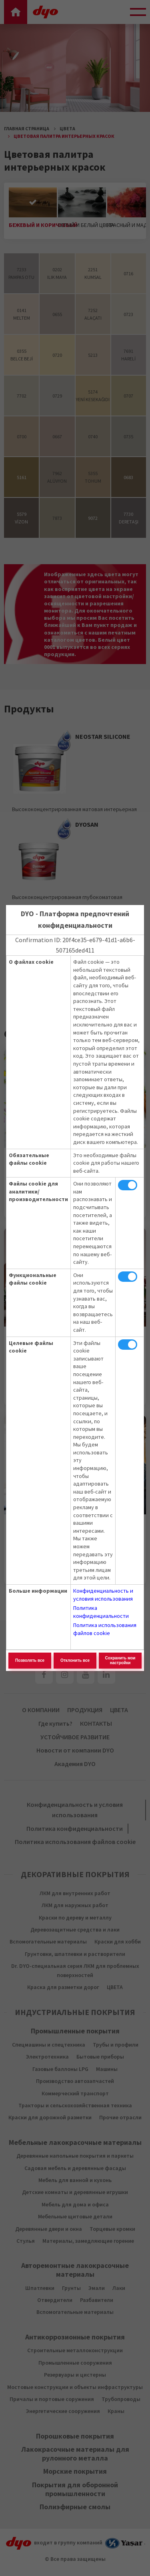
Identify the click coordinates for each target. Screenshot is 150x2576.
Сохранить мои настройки (120, 1660)
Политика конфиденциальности (101, 1611)
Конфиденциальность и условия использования (103, 1594)
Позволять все (29, 1660)
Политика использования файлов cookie (104, 1629)
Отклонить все (75, 1660)
